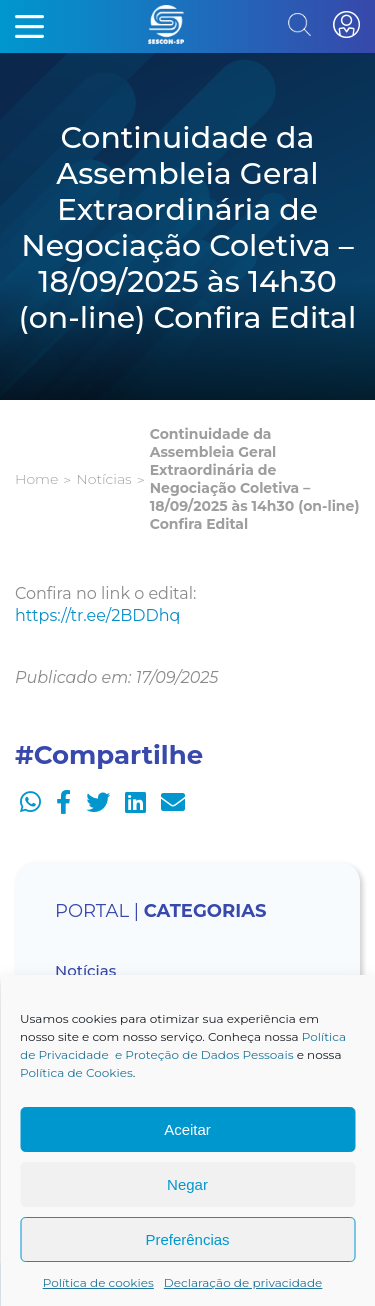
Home (36, 479)
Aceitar (187, 1129)
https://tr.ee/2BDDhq (97, 615)
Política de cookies (98, 1282)
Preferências (187, 1239)
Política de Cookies (76, 1072)
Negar (187, 1184)
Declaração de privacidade (243, 1282)
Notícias (103, 479)
